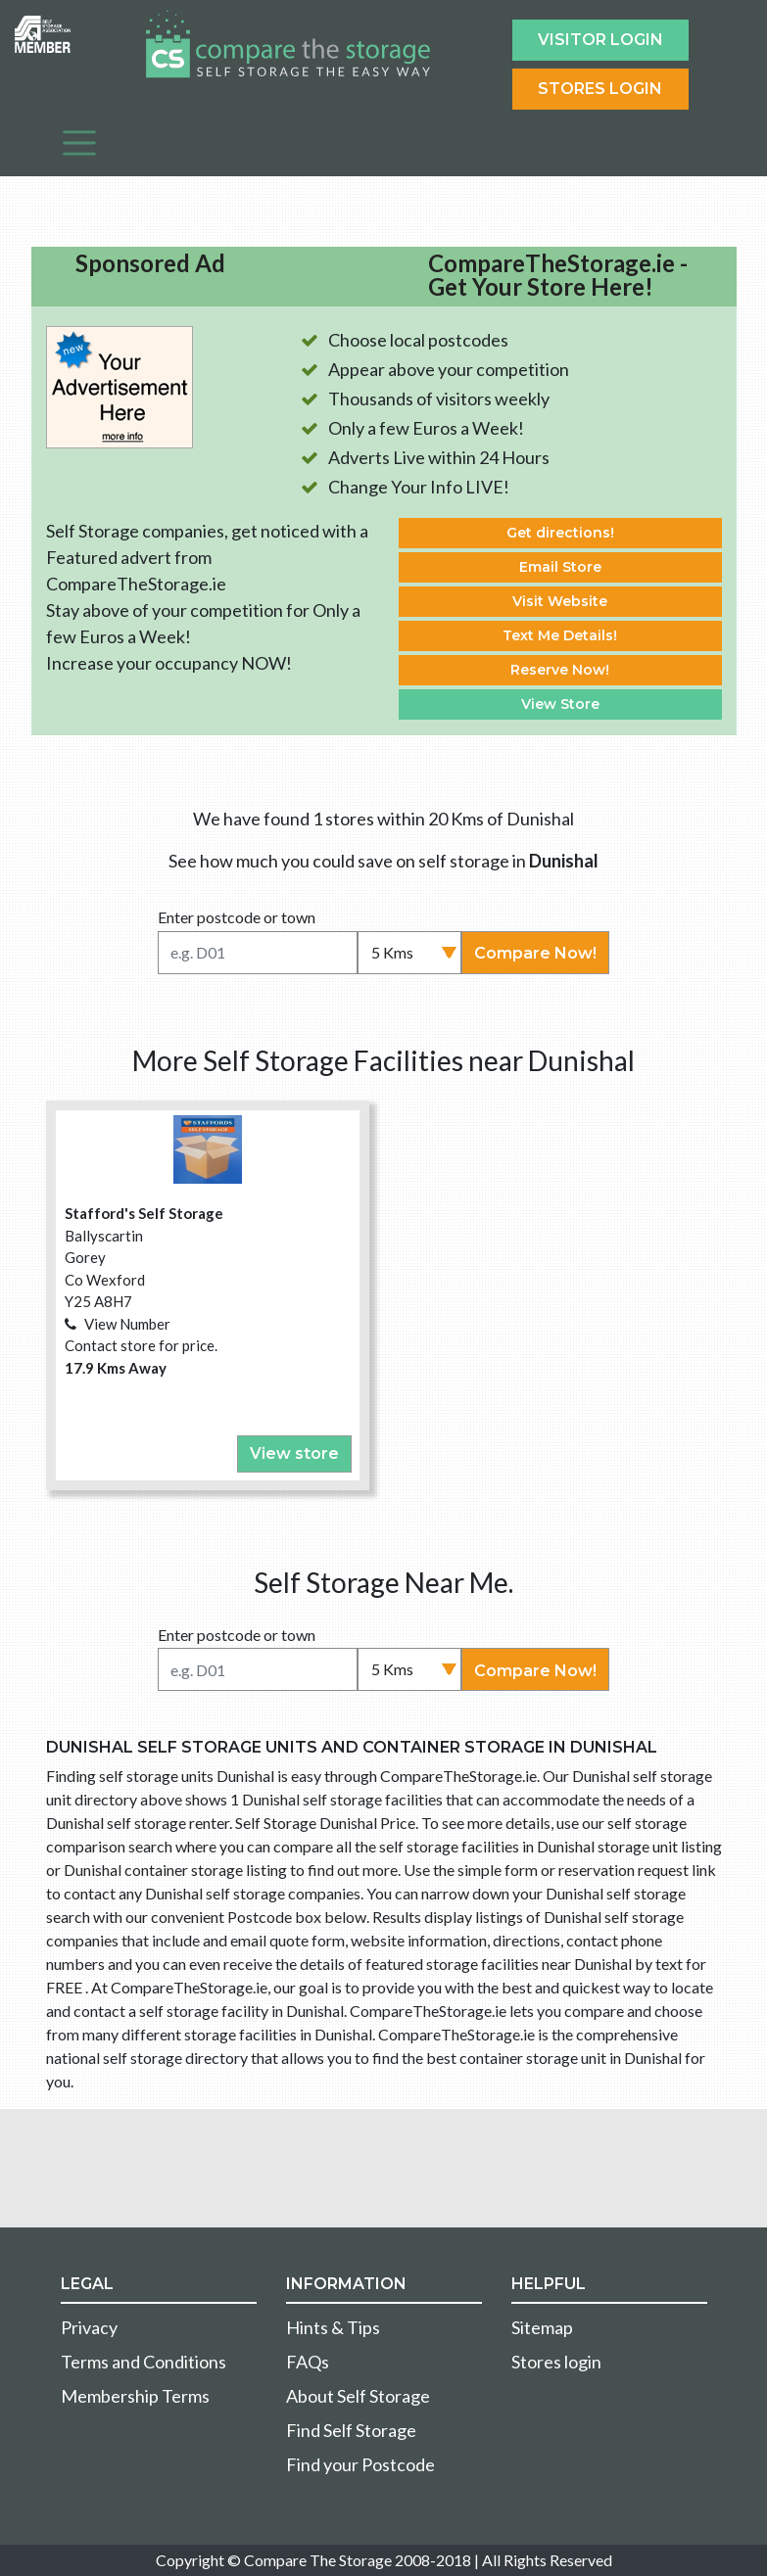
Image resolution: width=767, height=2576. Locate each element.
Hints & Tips (333, 2327)
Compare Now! (535, 953)
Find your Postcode (360, 2464)
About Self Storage (358, 2396)
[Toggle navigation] (79, 142)
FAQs (307, 2361)
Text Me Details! (560, 635)
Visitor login (600, 39)
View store (294, 1453)
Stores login (556, 2361)
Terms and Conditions (143, 2361)
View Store (560, 704)
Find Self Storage (351, 2430)
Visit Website (559, 601)
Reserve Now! (559, 670)
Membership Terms (135, 2396)
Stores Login (600, 88)
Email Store (560, 567)
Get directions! (560, 532)
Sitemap (542, 2327)
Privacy (89, 2327)
